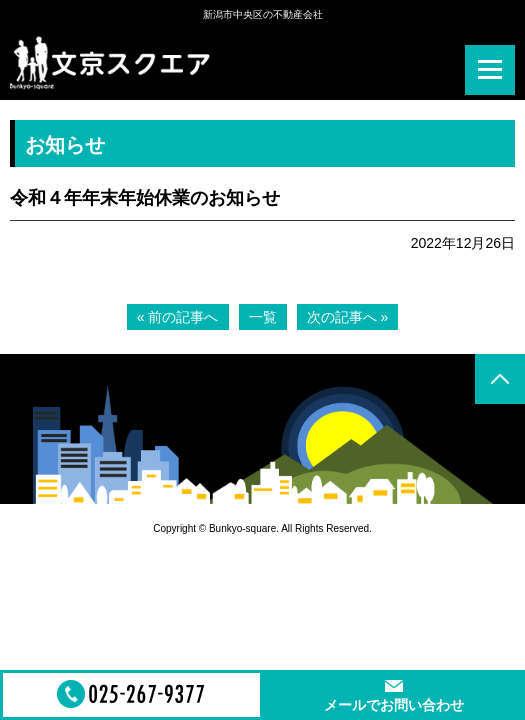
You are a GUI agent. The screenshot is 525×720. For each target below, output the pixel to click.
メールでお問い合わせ (394, 705)
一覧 (263, 317)
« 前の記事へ (178, 317)
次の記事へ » (348, 317)
